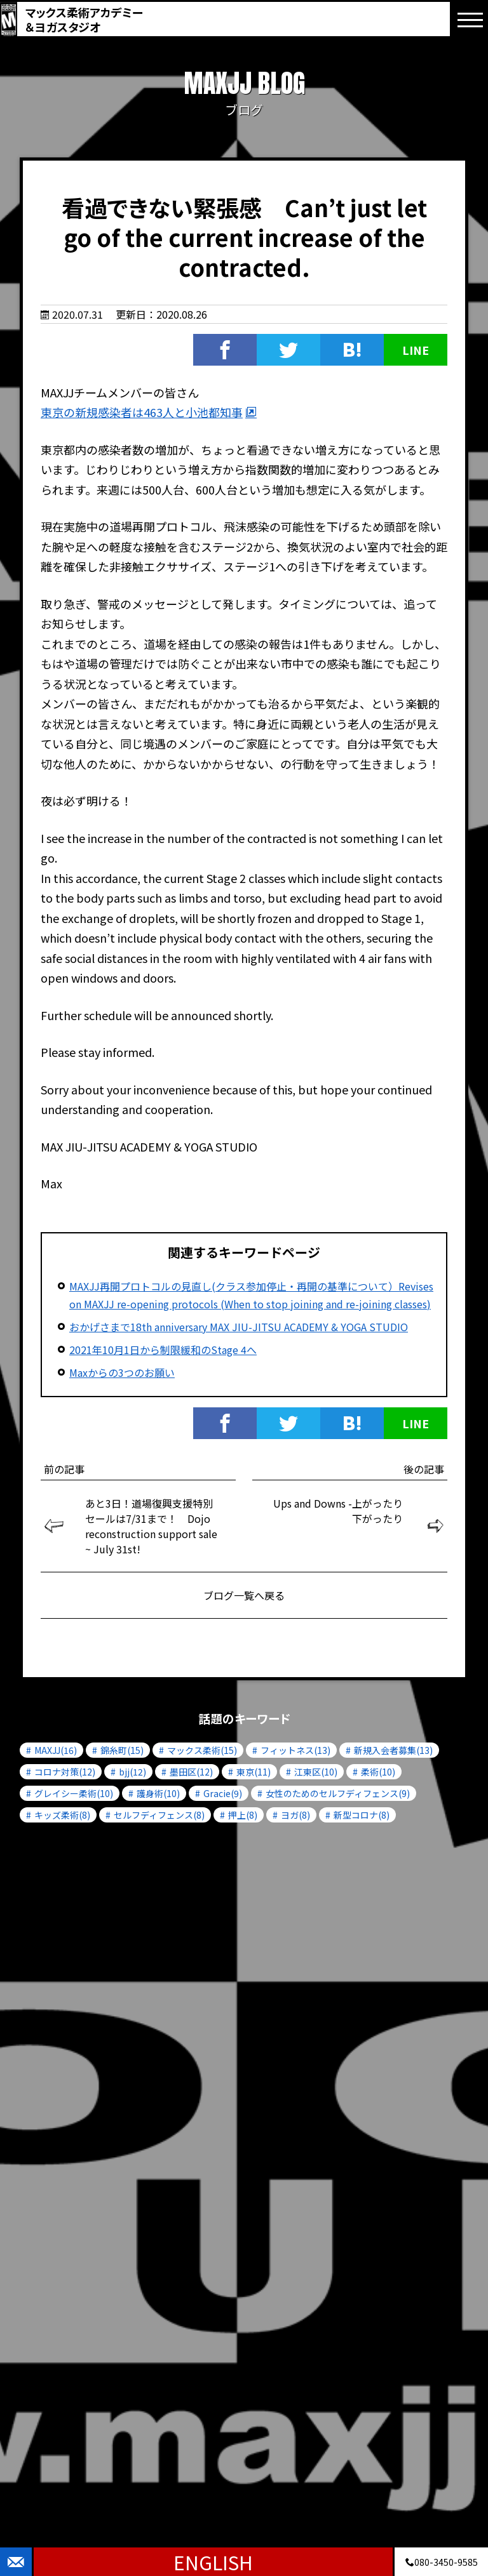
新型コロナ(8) (362, 1815)
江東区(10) (315, 1771)
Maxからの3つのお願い (122, 1372)
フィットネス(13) (295, 1750)
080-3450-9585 (441, 2562)
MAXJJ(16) (55, 1750)
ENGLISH (213, 2562)
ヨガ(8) (295, 1815)
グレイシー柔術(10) (73, 1793)
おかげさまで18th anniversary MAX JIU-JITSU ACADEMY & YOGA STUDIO (238, 1326)
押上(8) (242, 1815)
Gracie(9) (222, 1793)
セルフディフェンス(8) (159, 1815)
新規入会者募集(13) (393, 1750)
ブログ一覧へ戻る (244, 1595)
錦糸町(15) (122, 1750)
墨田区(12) (191, 1771)
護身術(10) (158, 1793)
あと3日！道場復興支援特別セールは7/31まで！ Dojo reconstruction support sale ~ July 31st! (151, 1526)
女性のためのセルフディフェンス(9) (338, 1793)
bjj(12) (132, 1771)
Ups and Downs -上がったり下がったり (338, 1511)
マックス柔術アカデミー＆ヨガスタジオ (84, 19)
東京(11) (253, 1771)
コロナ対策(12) (64, 1771)
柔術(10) (378, 1771)
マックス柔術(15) (202, 1750)
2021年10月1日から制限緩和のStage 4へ (163, 1349)
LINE (415, 350)
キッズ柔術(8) (62, 1815)
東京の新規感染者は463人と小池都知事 (142, 412)
